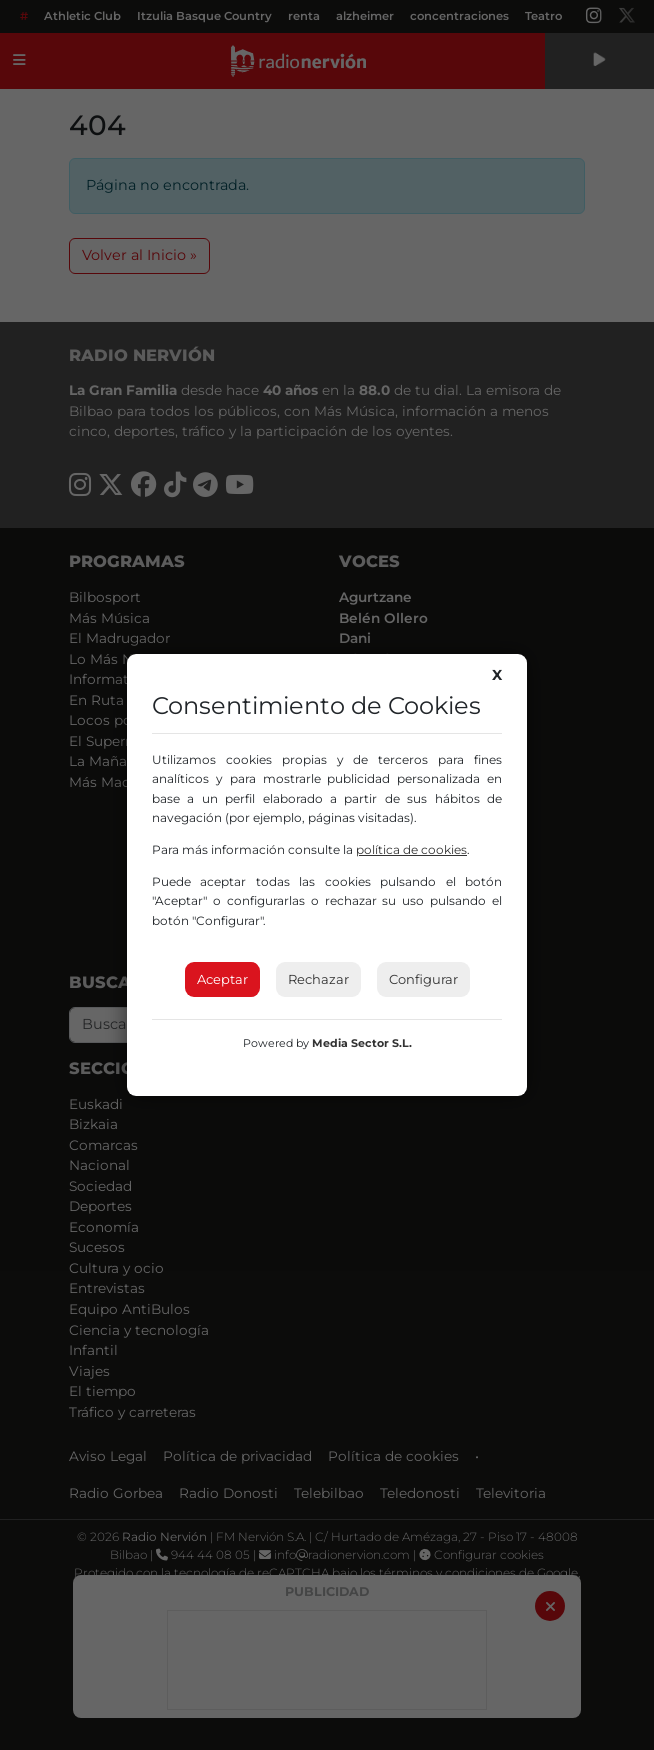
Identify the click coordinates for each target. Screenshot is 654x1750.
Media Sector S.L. (362, 1043)
